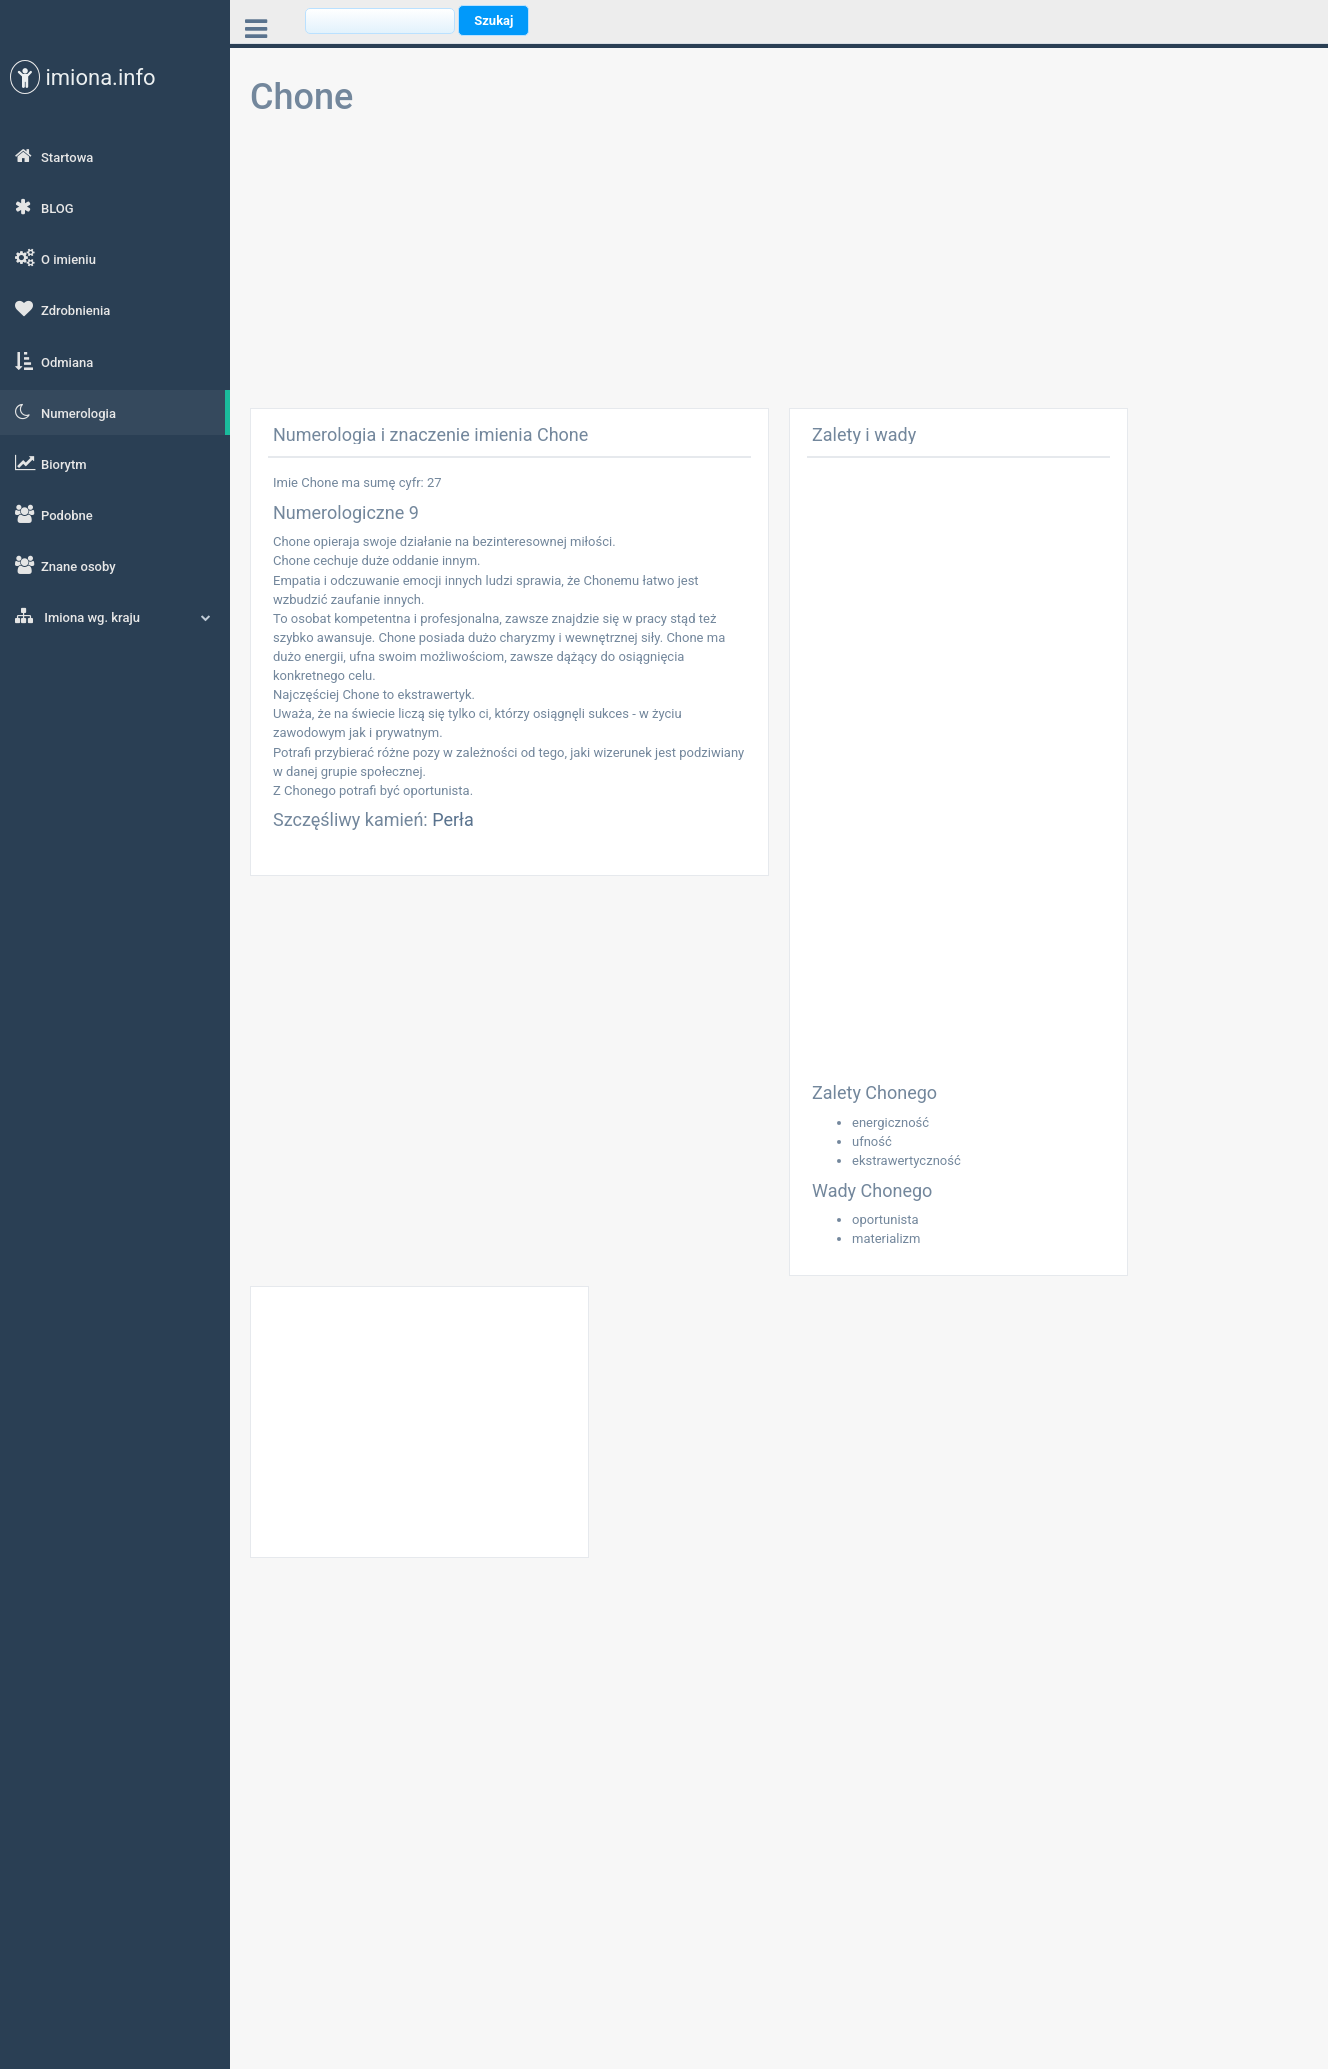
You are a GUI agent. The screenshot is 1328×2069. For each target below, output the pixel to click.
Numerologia (65, 412)
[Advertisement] (779, 268)
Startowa (54, 156)
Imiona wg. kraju (113, 616)
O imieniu (55, 258)
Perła (453, 819)
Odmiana (54, 361)
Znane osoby (65, 565)
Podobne (54, 514)
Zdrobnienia (62, 309)
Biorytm (51, 463)
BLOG (44, 207)
